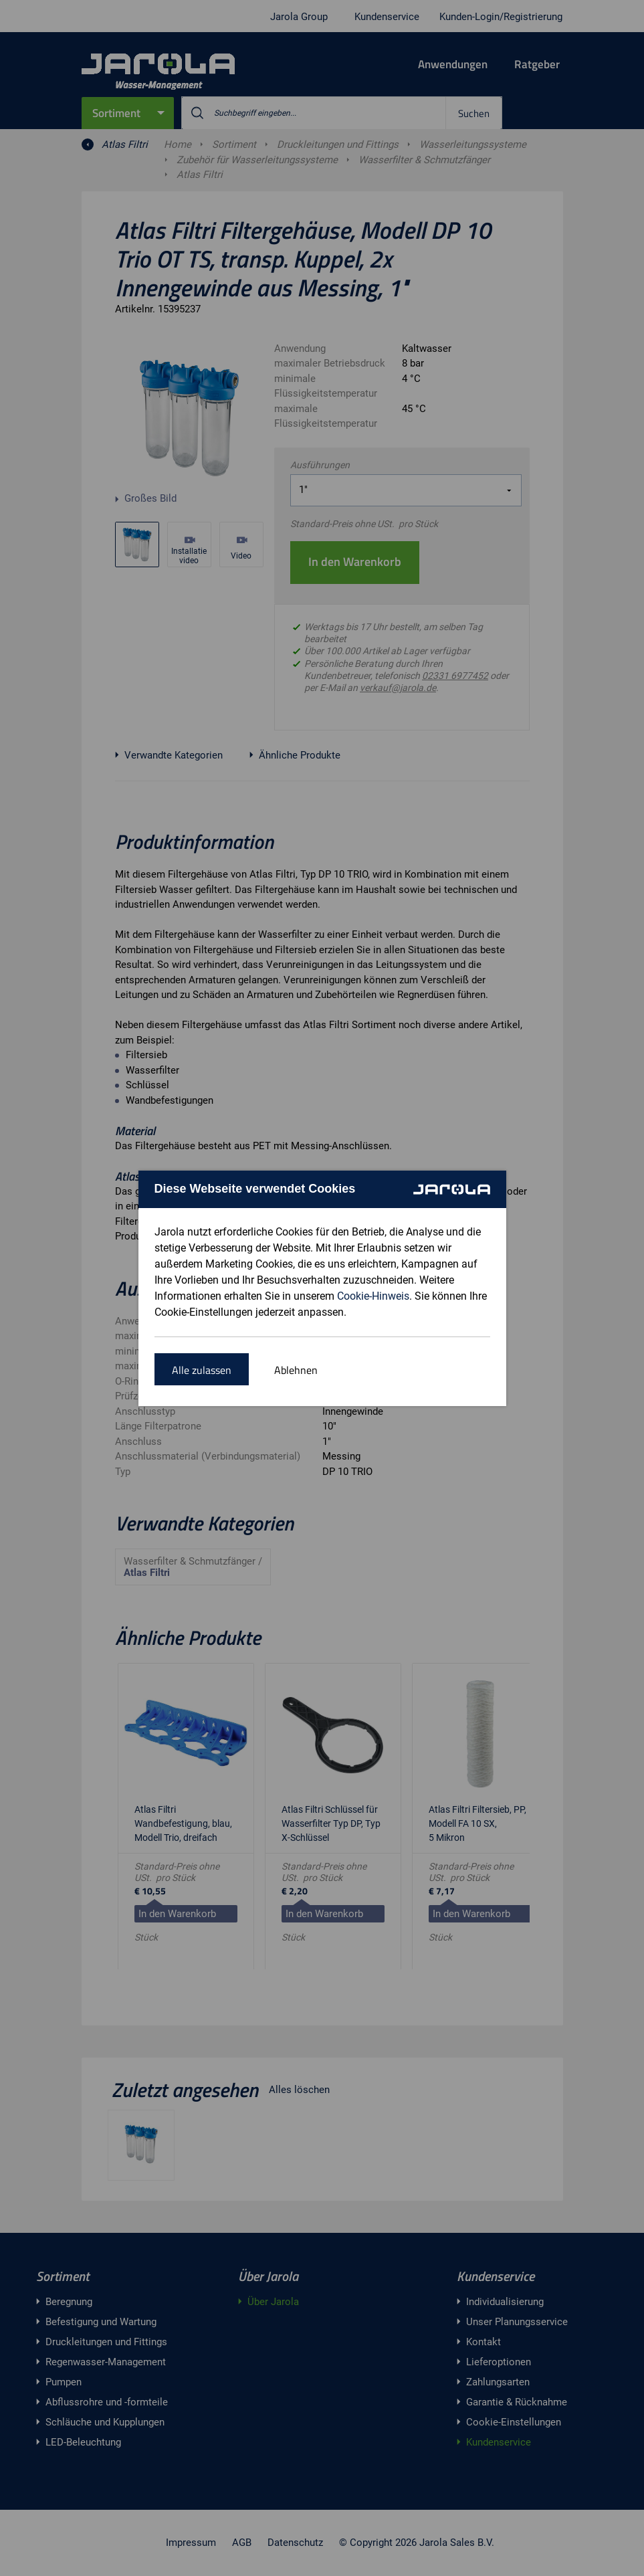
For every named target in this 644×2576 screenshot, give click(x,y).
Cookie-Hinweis (373, 1296)
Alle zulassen (201, 1370)
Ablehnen (296, 1370)
